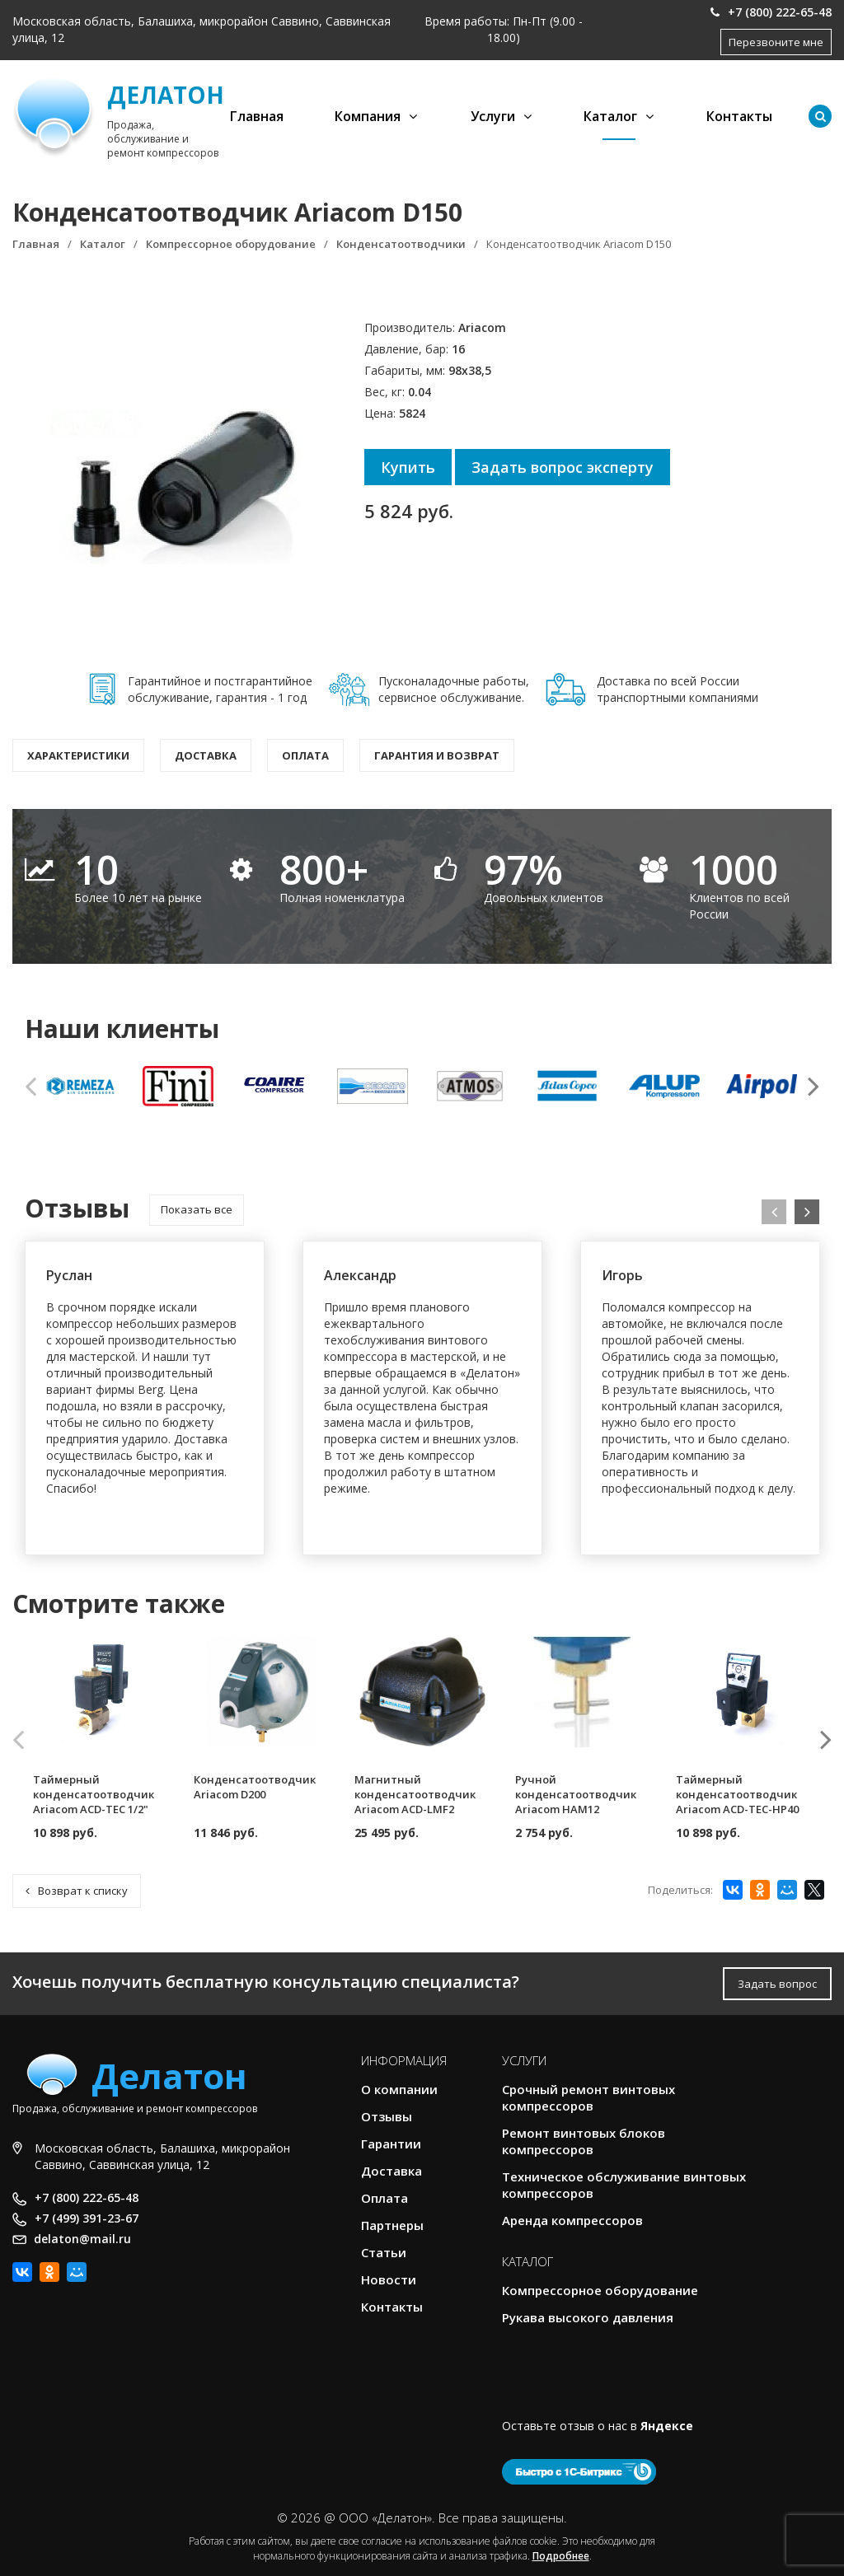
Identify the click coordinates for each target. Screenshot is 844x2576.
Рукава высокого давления (587, 2317)
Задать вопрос (777, 1983)
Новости (388, 2279)
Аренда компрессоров (572, 2220)
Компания (368, 116)
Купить (408, 467)
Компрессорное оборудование (600, 2290)
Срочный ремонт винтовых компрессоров (588, 2097)
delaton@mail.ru (82, 2238)
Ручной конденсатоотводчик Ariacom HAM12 (575, 1794)
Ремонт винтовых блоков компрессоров (583, 2141)
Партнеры (392, 2225)
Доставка (206, 755)
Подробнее (560, 2556)
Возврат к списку (77, 1890)
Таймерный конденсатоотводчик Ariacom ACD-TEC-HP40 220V (737, 1801)
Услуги (493, 116)
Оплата (305, 755)
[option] (81, 1085)
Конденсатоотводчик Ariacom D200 (255, 1787)
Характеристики (78, 755)
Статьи (383, 2252)
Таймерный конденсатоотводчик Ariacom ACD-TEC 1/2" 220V (93, 1801)
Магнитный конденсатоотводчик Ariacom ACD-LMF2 (415, 1794)
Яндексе (666, 2425)
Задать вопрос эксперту (562, 467)
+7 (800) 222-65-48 (771, 12)
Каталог (610, 116)
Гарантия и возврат (436, 755)
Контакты (739, 116)
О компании (399, 2089)
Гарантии (391, 2143)
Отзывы (386, 2116)
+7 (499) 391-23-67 (86, 2218)
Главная (257, 116)
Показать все (196, 1209)
